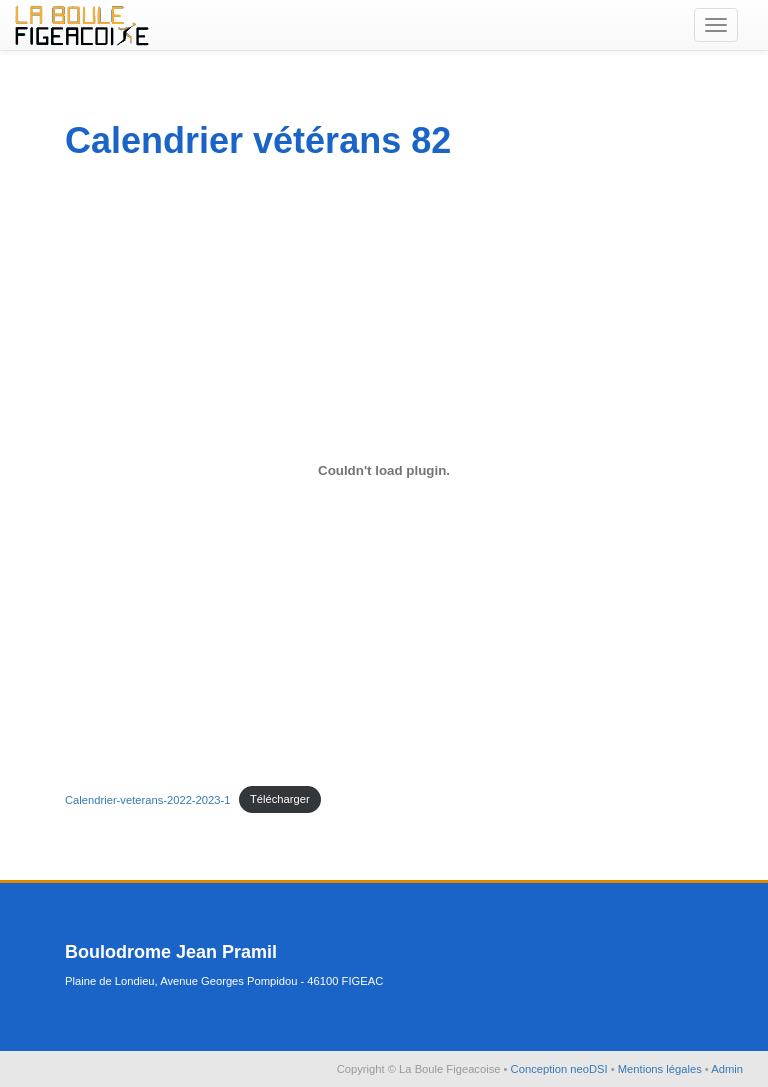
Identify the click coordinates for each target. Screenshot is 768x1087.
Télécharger (280, 799)
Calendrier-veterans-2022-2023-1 (147, 799)
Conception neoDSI (561, 1069)
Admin (727, 1069)
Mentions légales (661, 1069)
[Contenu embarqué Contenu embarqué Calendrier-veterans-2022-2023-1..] (384, 471)
